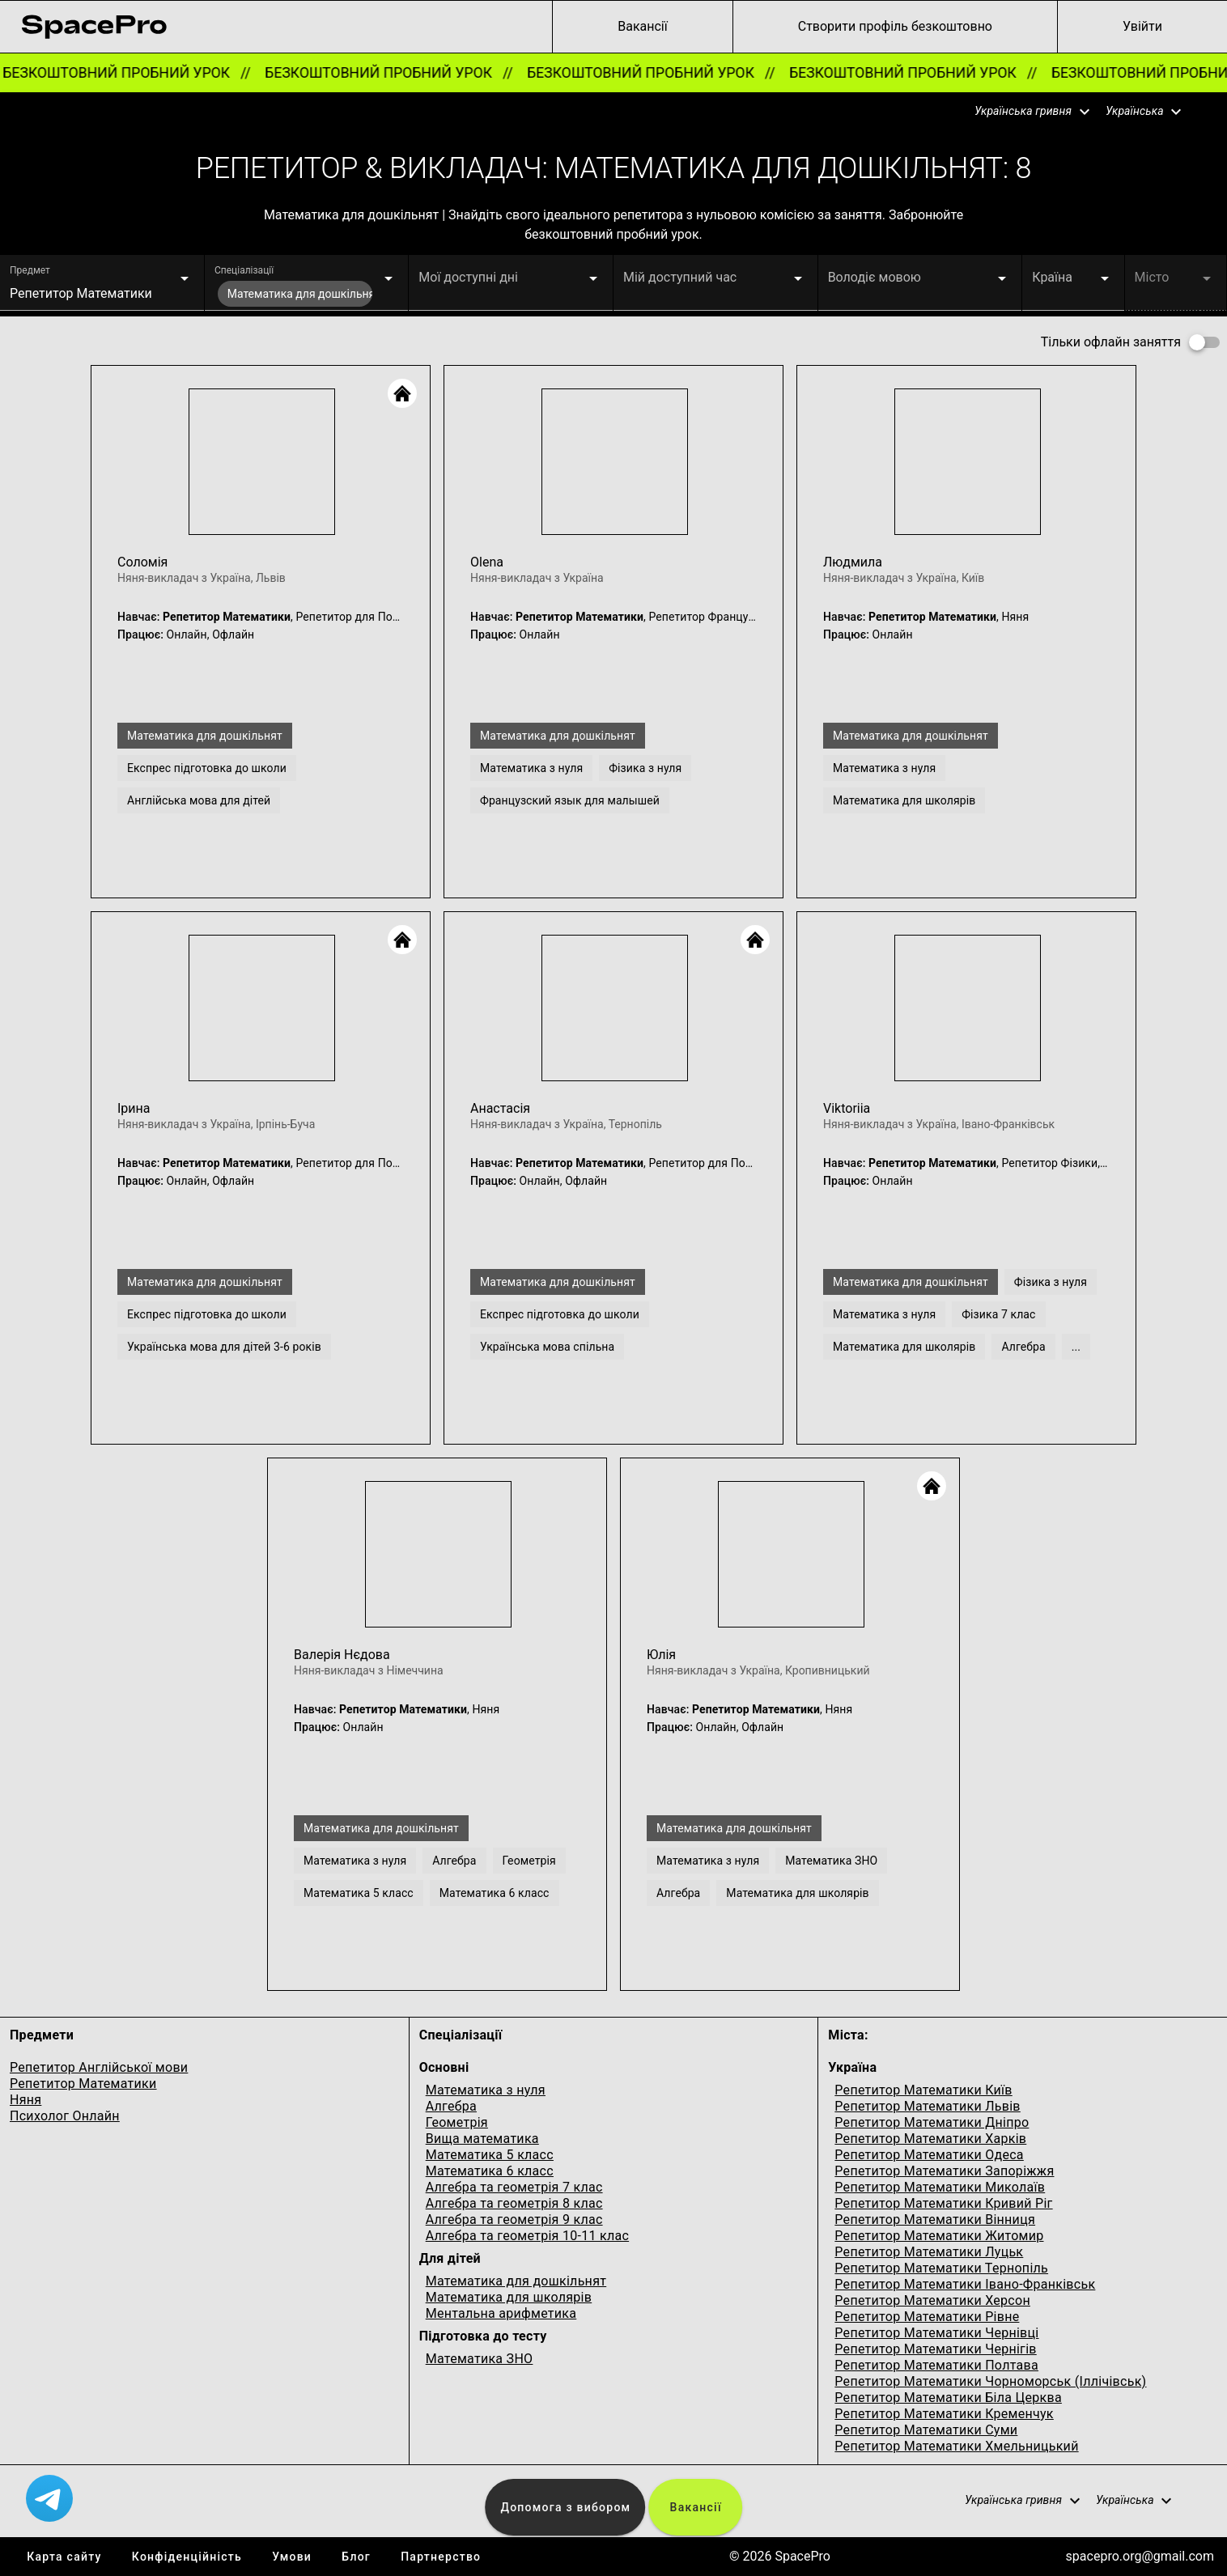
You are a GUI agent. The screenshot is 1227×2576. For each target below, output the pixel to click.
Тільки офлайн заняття (1111, 342)
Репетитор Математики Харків (930, 2138)
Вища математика (482, 2138)
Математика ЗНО (479, 2358)
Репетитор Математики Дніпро (931, 2122)
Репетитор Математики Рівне (926, 2316)
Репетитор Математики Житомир (938, 2235)
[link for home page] (94, 27)
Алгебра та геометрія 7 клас (514, 2187)
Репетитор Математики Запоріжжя (944, 2171)
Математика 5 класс (490, 2154)
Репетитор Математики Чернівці (936, 2332)
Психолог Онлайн (65, 2116)
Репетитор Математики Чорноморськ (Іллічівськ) (990, 2381)
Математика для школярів (509, 2297)
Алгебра (451, 2106)
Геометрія (457, 2122)
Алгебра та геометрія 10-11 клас (527, 2235)
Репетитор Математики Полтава (936, 2365)
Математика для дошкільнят (516, 2281)
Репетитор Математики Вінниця (934, 2219)
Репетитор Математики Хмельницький (956, 2446)
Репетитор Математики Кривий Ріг (943, 2203)
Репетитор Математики (83, 2083)
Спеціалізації (244, 270)
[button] (1022, 112)
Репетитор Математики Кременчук (943, 2413)
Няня (25, 2099)
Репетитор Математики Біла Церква (948, 2397)
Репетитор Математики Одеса (928, 2154)
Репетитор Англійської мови (99, 2067)
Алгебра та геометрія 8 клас (514, 2203)
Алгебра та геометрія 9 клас (514, 2219)
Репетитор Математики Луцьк (928, 2252)
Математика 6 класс (490, 2171)
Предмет (30, 270)
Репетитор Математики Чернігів (935, 2349)
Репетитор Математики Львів (927, 2106)
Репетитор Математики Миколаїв (939, 2187)
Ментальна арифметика (501, 2313)
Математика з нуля (486, 2090)
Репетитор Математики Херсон (932, 2300)
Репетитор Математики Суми (925, 2430)
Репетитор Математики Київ (923, 2090)
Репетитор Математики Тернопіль (941, 2268)
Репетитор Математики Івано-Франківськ (964, 2284)
